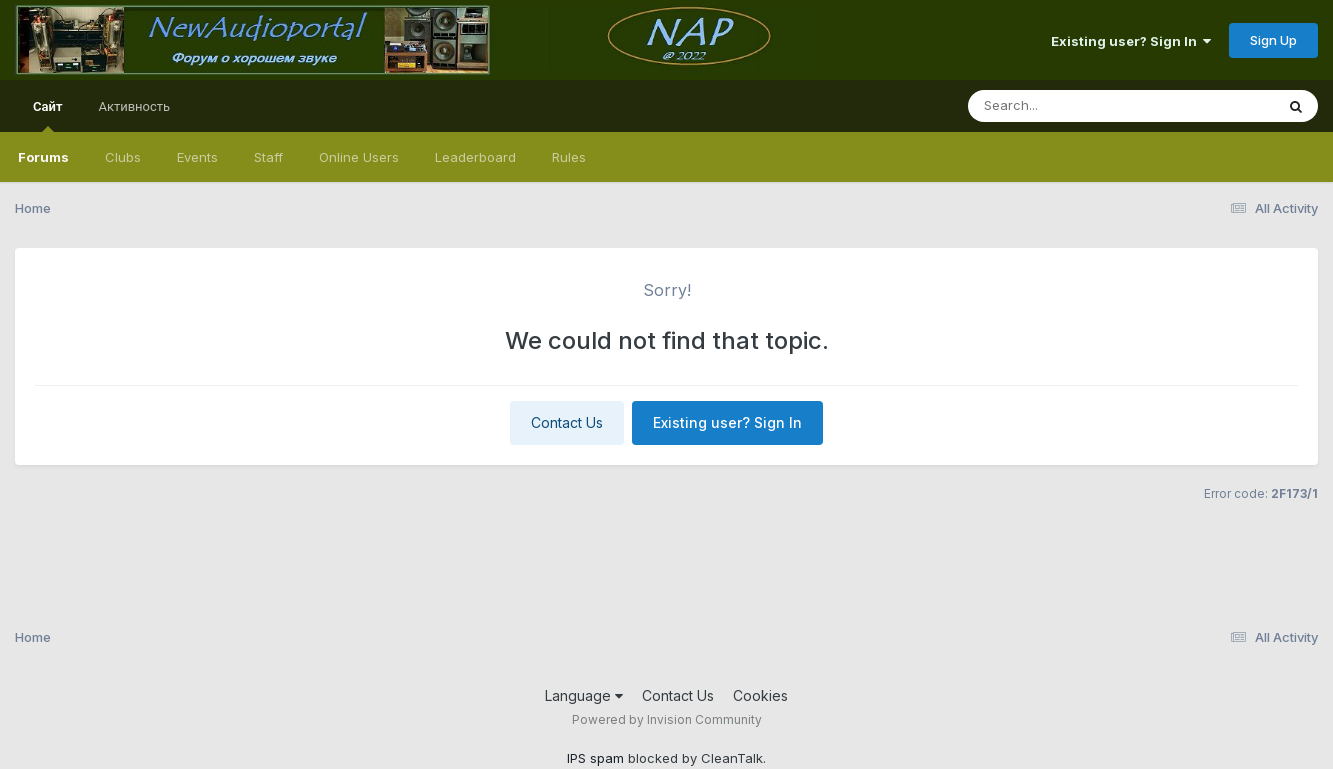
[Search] (1066, 106)
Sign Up (1273, 40)
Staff (268, 157)
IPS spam (595, 758)
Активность (134, 106)
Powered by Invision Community (667, 719)
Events (197, 157)
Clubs (123, 157)
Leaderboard (475, 157)
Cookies (760, 695)
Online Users (359, 157)
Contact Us (567, 422)
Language (584, 695)
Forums (43, 157)
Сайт (47, 115)
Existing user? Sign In (1131, 41)
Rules (569, 157)
